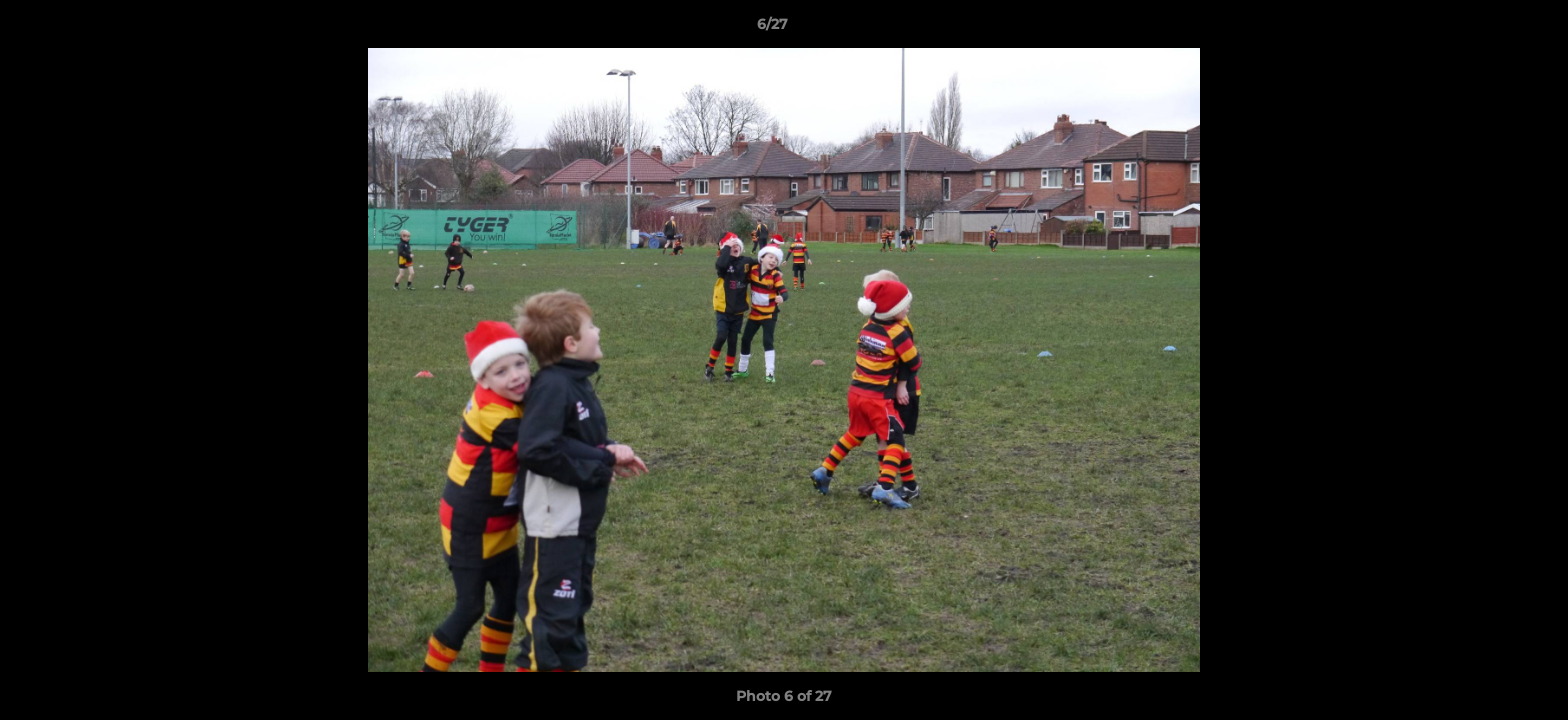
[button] (1484, 29)
